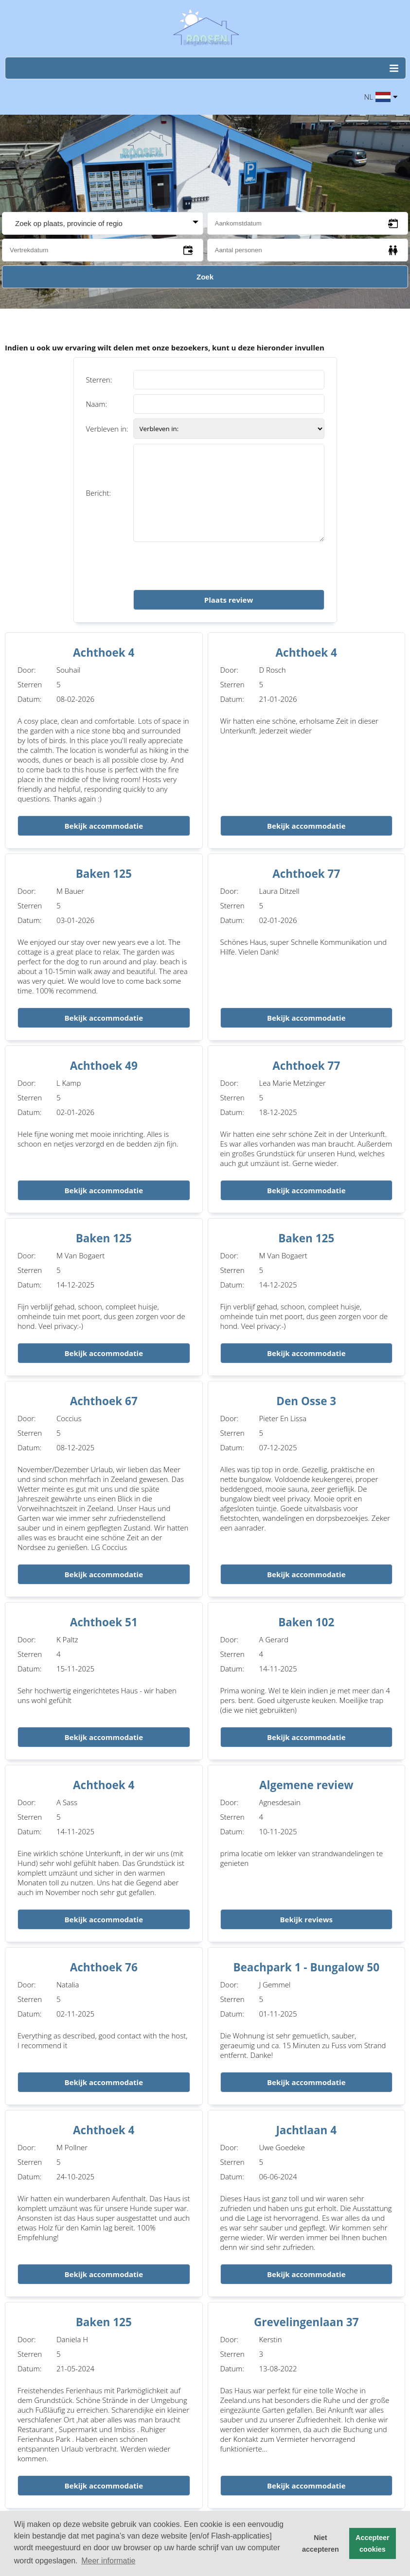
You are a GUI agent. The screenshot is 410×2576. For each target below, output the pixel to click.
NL (380, 97)
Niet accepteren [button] (320, 2543)
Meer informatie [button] (108, 2561)
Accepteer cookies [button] (373, 2543)
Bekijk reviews (306, 1919)
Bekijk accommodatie (103, 826)
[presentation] (207, 566)
